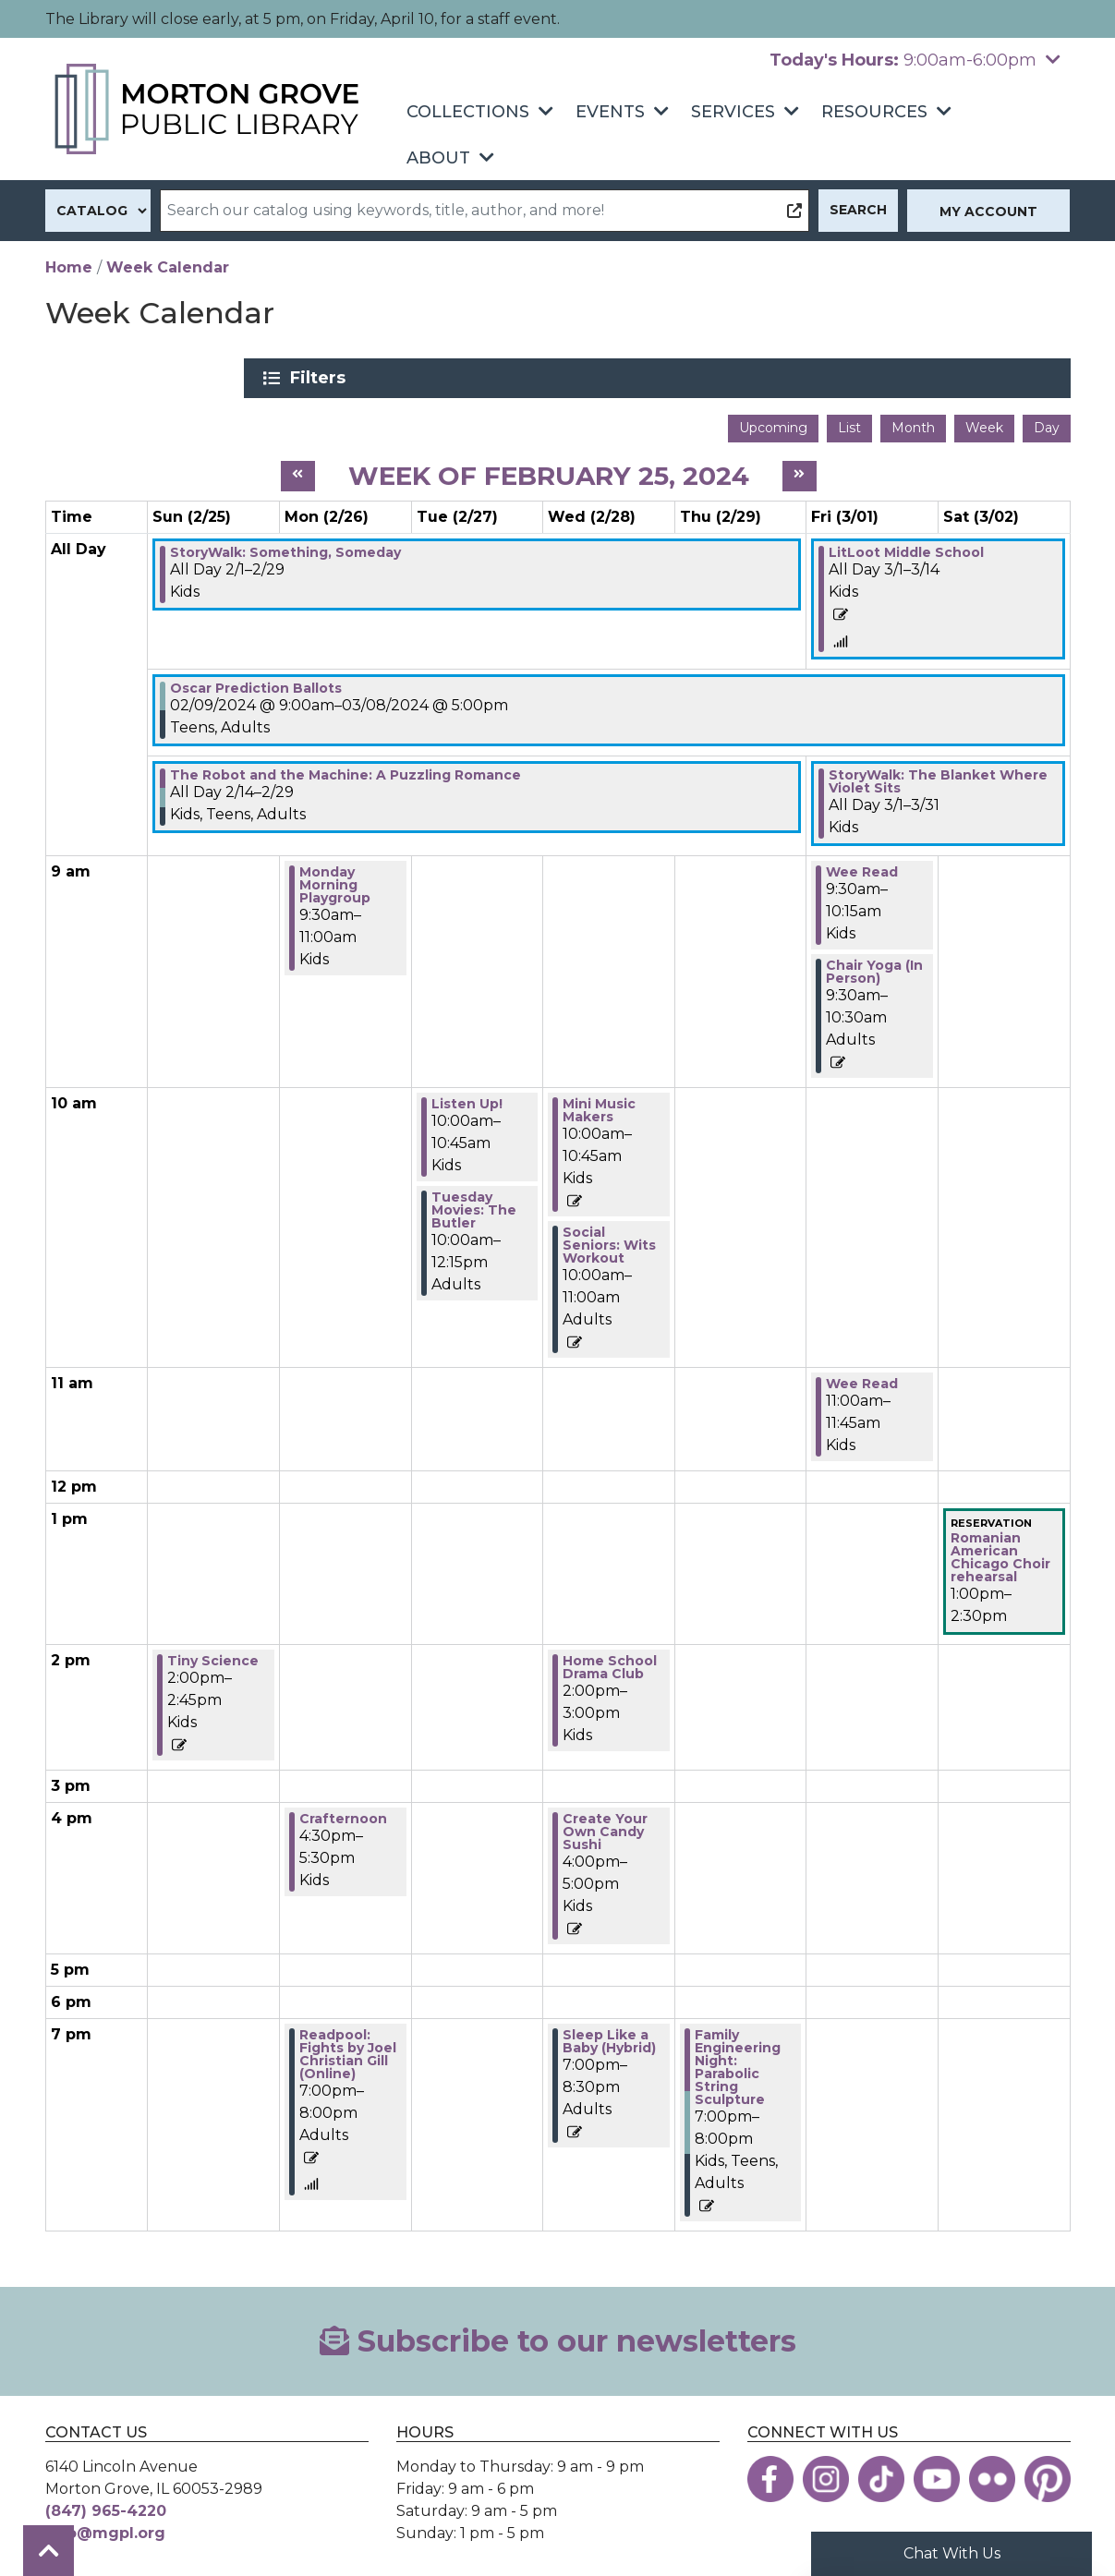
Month (913, 421)
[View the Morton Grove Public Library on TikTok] (881, 2472)
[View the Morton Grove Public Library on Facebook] (770, 2472)
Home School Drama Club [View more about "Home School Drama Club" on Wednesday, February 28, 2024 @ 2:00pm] (610, 1660)
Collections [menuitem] (467, 112)
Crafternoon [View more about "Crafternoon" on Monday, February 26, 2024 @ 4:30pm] (343, 1811)
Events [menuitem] (610, 112)
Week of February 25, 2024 (548, 468)
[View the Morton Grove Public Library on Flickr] (992, 2472)
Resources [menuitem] (874, 112)
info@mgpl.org (105, 2526)
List (849, 421)
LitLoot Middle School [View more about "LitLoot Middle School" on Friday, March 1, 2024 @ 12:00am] (906, 546)
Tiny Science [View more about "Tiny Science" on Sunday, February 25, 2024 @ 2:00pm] (213, 1653)
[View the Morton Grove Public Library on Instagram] (826, 2472)
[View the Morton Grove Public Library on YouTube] (937, 2472)
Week (984, 421)
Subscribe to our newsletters (558, 2334)
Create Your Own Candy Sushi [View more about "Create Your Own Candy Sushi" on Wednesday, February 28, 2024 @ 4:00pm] (605, 1824)
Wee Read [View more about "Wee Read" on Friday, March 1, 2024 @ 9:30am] (862, 865)
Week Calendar (167, 267)
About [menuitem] (438, 158)
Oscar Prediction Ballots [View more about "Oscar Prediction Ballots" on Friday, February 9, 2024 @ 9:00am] (256, 681)
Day (1047, 421)
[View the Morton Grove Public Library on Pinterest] (1047, 2472)
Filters (891, 378)
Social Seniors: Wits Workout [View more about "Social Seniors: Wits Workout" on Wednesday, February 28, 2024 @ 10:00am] (609, 1238)
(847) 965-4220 (105, 2504)
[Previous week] (298, 469)
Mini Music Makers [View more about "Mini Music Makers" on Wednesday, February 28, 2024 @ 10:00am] (599, 1104)
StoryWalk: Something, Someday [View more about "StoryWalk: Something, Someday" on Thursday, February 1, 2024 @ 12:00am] (285, 546)
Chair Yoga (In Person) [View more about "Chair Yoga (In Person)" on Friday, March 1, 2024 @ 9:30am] (874, 965)
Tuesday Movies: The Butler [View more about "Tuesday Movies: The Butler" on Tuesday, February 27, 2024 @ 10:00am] (473, 1203)
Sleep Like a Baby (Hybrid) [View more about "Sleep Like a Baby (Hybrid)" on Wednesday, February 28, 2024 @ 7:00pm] (609, 2034)
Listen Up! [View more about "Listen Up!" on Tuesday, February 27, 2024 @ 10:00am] (467, 1097)
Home (68, 267)
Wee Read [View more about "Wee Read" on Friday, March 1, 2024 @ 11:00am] (862, 1377)
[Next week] (799, 469)
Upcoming (773, 421)
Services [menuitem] (733, 112)
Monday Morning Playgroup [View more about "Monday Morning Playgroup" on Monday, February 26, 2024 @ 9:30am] (334, 878)
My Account (988, 211)
